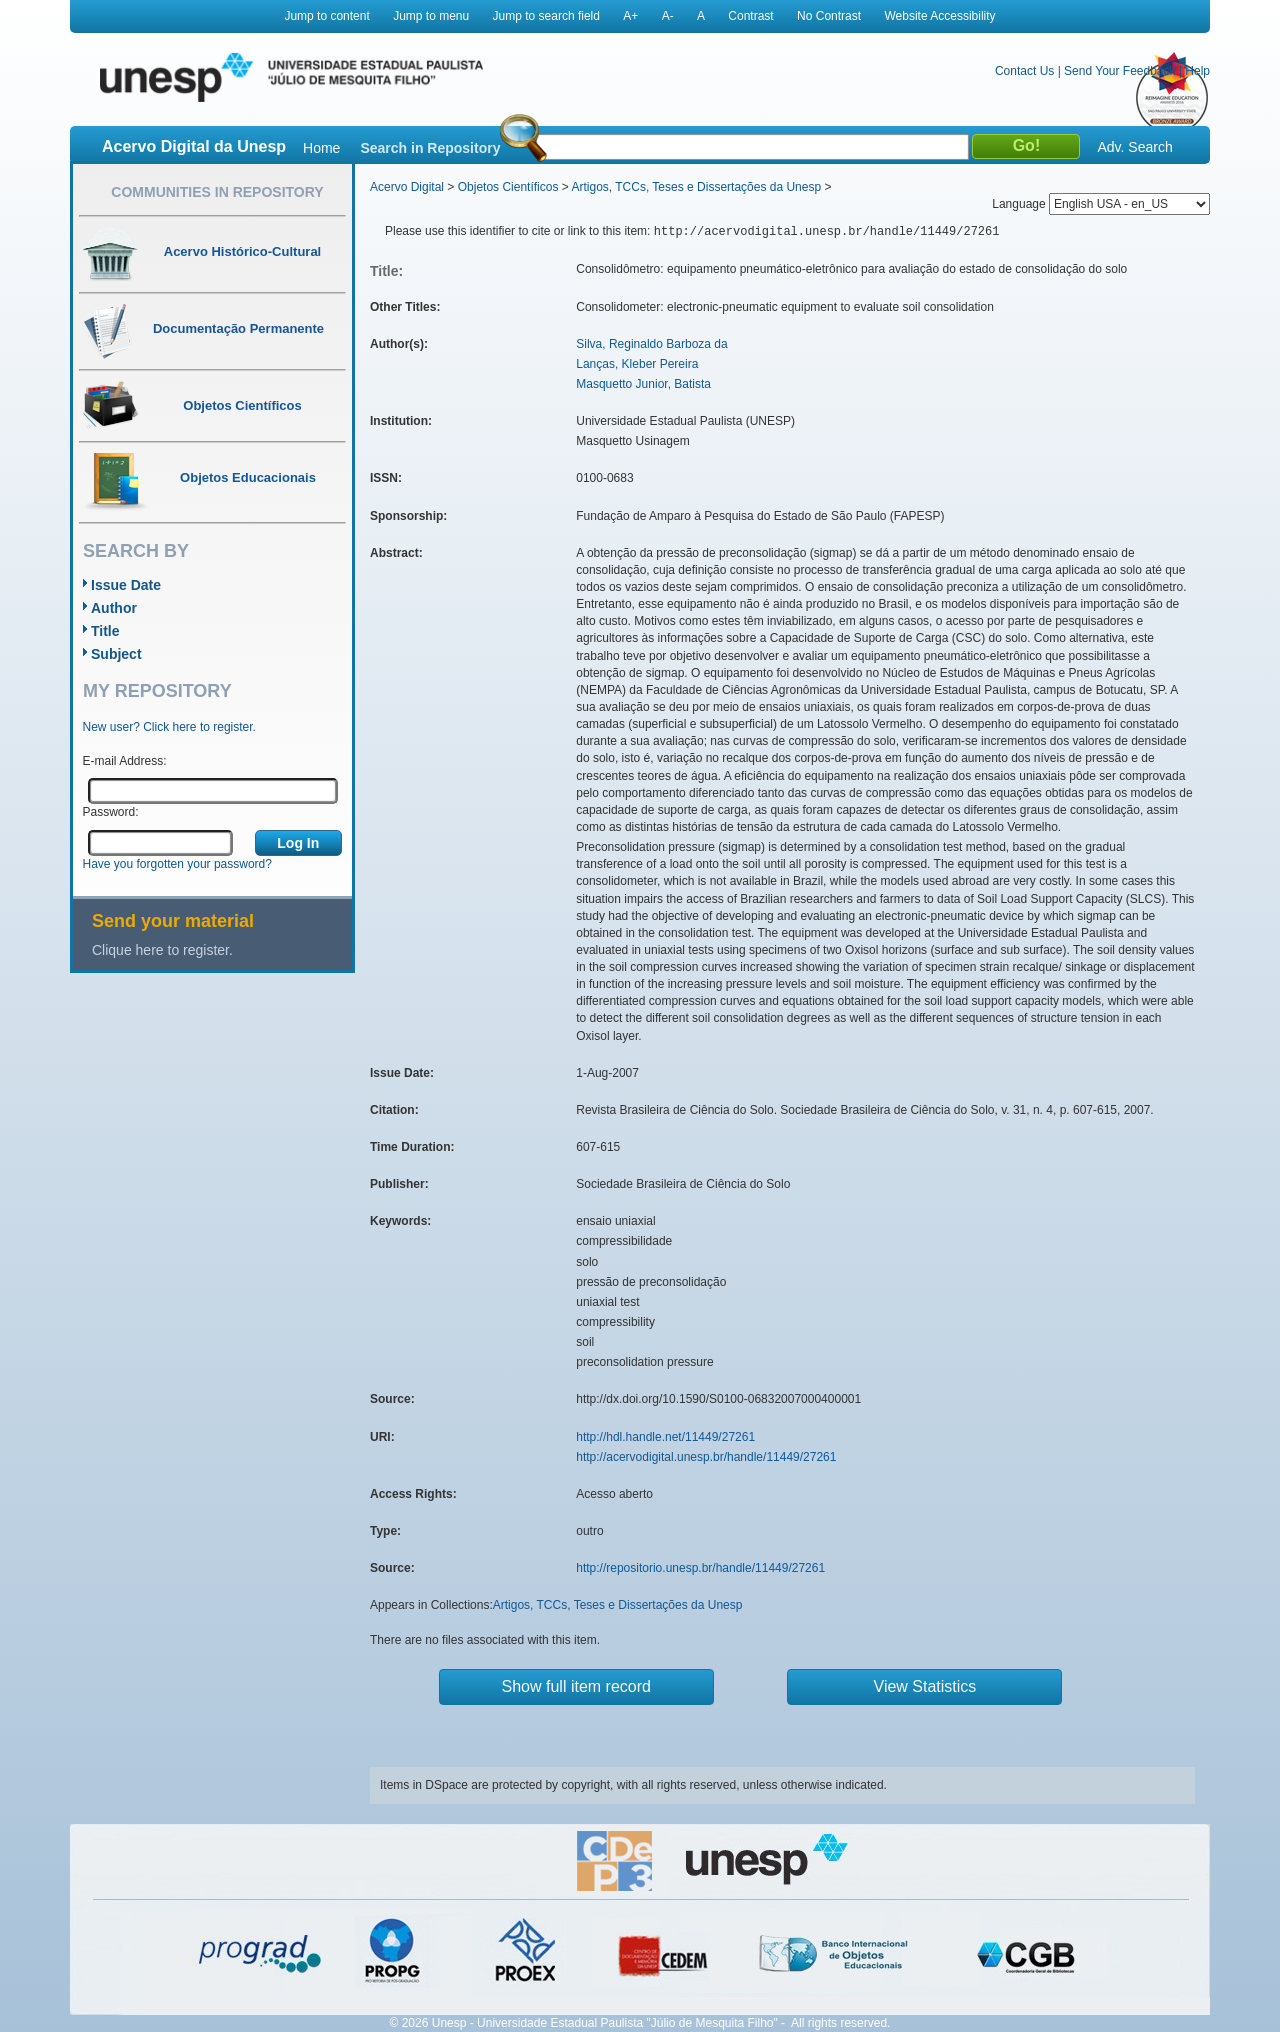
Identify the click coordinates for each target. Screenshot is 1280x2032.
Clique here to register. (162, 950)
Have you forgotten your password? (177, 864)
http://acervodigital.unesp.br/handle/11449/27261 (706, 1457)
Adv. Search (1134, 147)
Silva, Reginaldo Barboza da (651, 344)
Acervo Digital (407, 187)
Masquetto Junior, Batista (643, 384)
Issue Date (126, 585)
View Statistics (925, 1686)
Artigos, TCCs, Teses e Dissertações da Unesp (696, 187)
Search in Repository (430, 148)
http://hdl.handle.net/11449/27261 (665, 1437)
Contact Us (1024, 71)
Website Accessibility (939, 16)
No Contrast (829, 16)
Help (1197, 71)
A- (668, 16)
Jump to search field (546, 16)
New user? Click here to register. (169, 727)
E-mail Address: (125, 761)
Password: (111, 812)
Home (321, 148)
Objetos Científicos (508, 187)
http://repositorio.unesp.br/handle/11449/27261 (700, 1568)
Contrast (750, 16)
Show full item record (576, 1686)
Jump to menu (431, 16)
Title (105, 631)
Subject (116, 654)
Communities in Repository (217, 192)
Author (114, 608)
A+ (630, 16)
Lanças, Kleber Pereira (637, 364)
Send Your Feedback (1119, 71)
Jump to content (326, 16)
